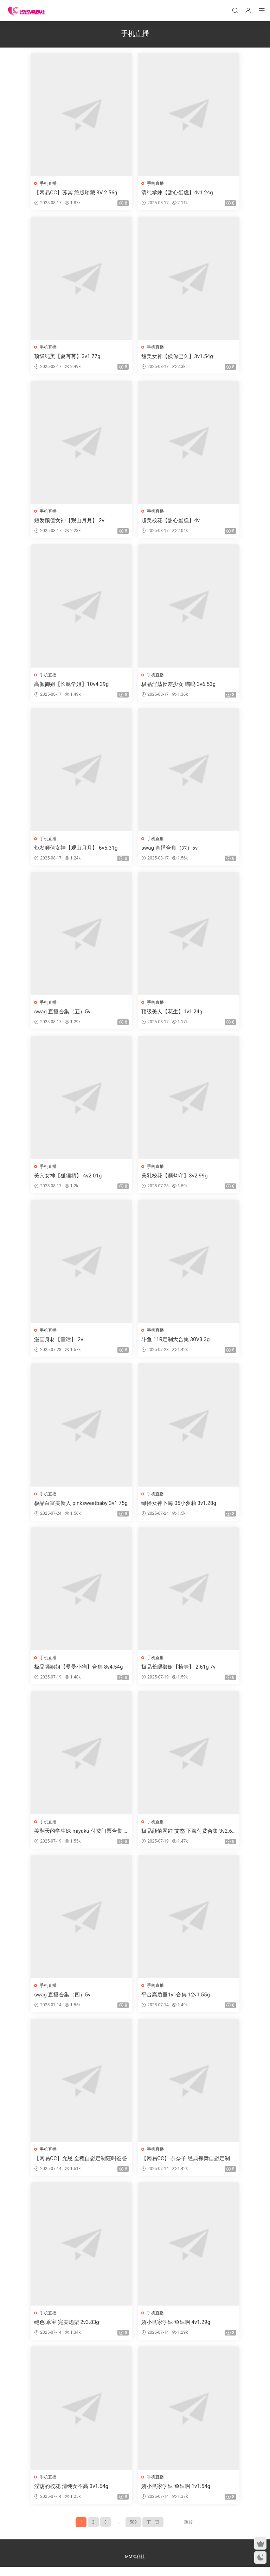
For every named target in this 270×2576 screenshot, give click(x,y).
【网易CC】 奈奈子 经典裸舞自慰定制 (186, 2166)
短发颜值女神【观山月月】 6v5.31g (76, 850)
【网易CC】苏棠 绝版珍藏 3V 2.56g (76, 192)
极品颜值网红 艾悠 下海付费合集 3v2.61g (187, 1837)
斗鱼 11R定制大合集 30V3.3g (176, 1343)
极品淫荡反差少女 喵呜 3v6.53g (179, 686)
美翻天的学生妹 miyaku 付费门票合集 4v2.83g (81, 1837)
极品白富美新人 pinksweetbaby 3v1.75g (80, 1508)
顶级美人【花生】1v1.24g (172, 1015)
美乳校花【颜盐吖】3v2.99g (175, 1179)
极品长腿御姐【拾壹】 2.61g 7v (179, 1672)
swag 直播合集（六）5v (170, 850)
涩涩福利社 (26, 10)
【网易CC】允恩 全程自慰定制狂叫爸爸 (81, 2166)
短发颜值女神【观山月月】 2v (70, 521)
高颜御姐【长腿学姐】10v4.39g (72, 686)
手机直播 (48, 183)
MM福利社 (135, 2565)
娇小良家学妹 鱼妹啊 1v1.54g (176, 2494)
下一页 (153, 2531)
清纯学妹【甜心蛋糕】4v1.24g (177, 192)
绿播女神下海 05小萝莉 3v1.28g (179, 1508)
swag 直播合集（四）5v (63, 2001)
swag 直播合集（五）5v (63, 1015)
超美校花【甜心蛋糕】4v (171, 521)
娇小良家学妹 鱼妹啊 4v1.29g (176, 2330)
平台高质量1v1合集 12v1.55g (176, 2001)
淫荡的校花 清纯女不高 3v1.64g (72, 2494)
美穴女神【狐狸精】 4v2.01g (68, 1179)
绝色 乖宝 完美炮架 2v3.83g (67, 2330)
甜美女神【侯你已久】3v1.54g (177, 357)
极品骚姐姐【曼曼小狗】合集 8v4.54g (79, 1672)
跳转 (188, 2531)
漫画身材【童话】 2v (59, 1343)
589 (133, 2531)
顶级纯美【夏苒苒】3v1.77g (68, 357)
